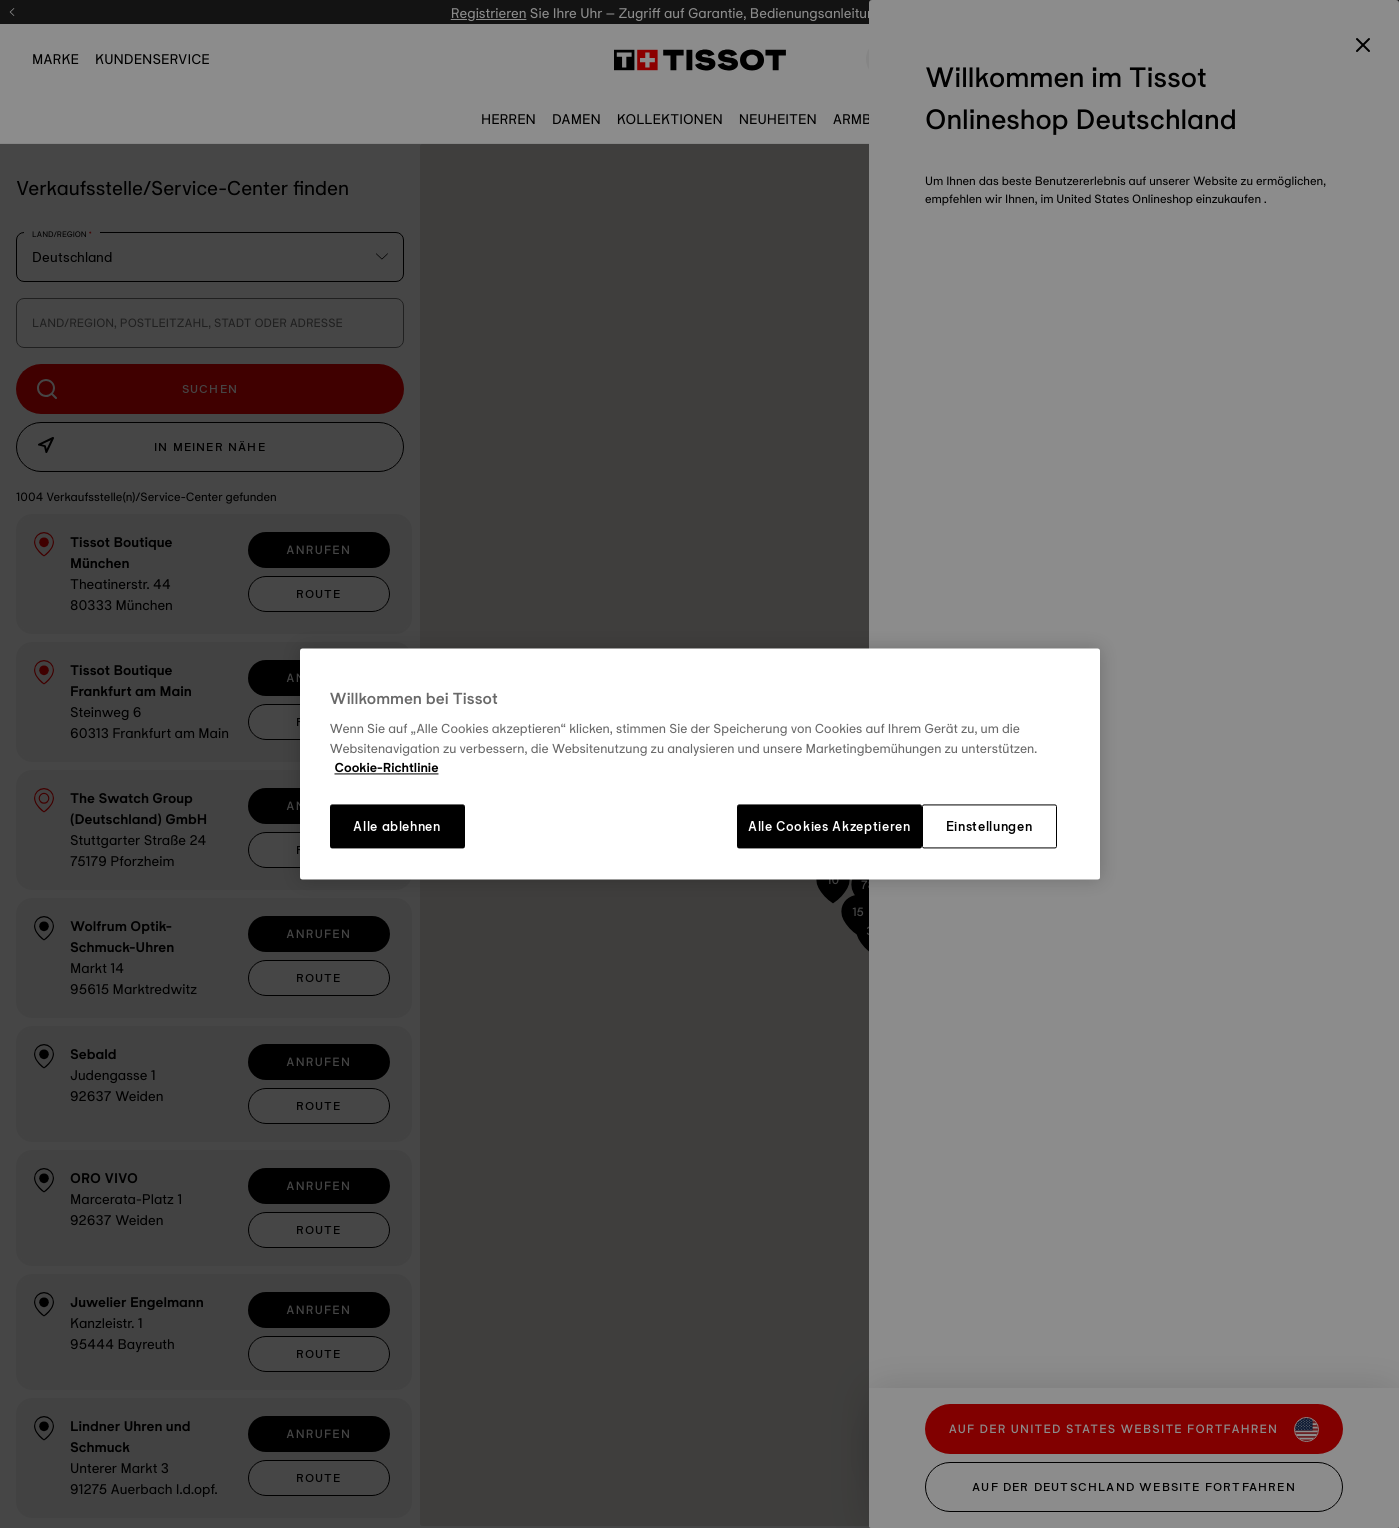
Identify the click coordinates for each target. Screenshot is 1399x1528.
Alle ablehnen (396, 826)
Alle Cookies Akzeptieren (829, 826)
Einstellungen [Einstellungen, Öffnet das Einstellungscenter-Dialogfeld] (989, 826)
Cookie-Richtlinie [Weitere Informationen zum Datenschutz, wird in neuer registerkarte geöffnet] (387, 769)
